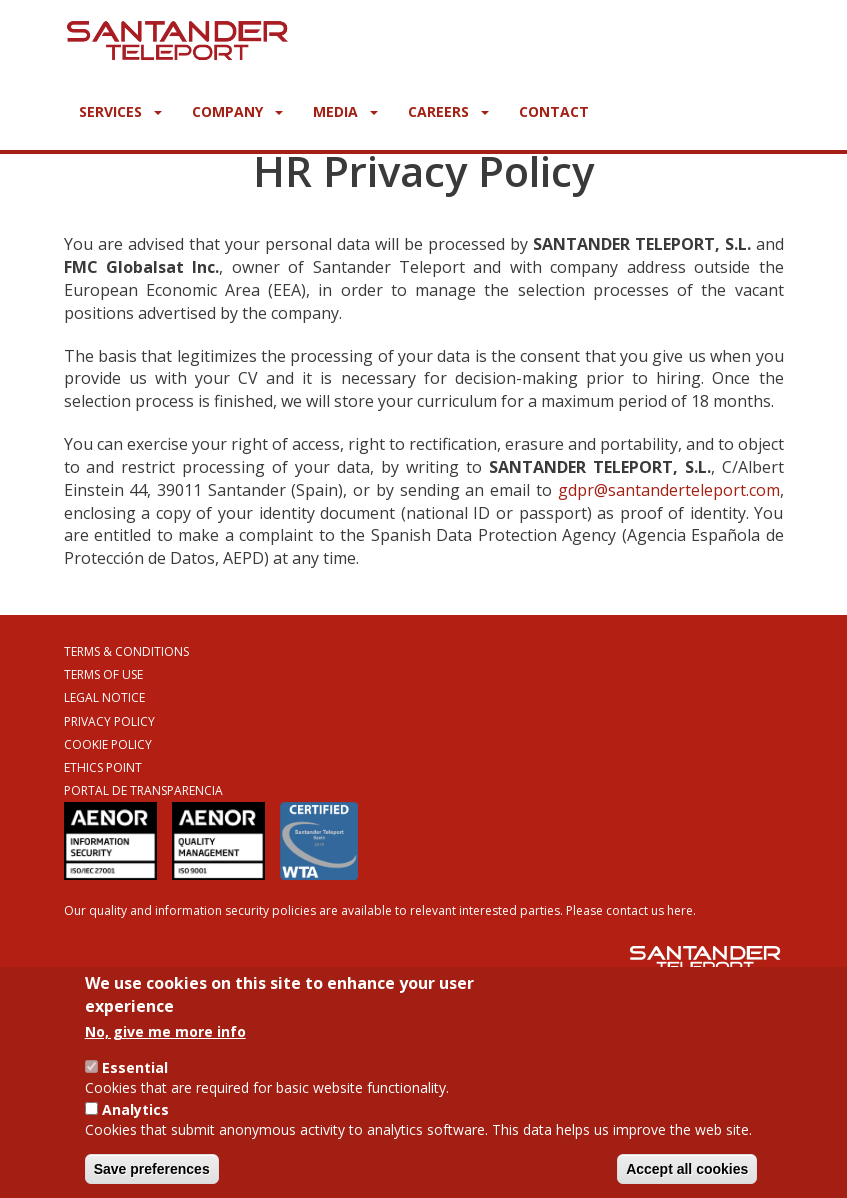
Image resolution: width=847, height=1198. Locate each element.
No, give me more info (165, 1031)
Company (237, 111)
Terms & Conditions (126, 651)
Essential (135, 1067)
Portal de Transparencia (143, 790)
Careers (448, 111)
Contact (554, 111)
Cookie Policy (108, 744)
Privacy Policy (109, 721)
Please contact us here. (631, 910)
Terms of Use (103, 674)
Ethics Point (103, 767)
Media (345, 111)
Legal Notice (104, 697)
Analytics (135, 1109)
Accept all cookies (687, 1169)
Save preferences (152, 1169)
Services (120, 111)
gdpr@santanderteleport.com (669, 490)
